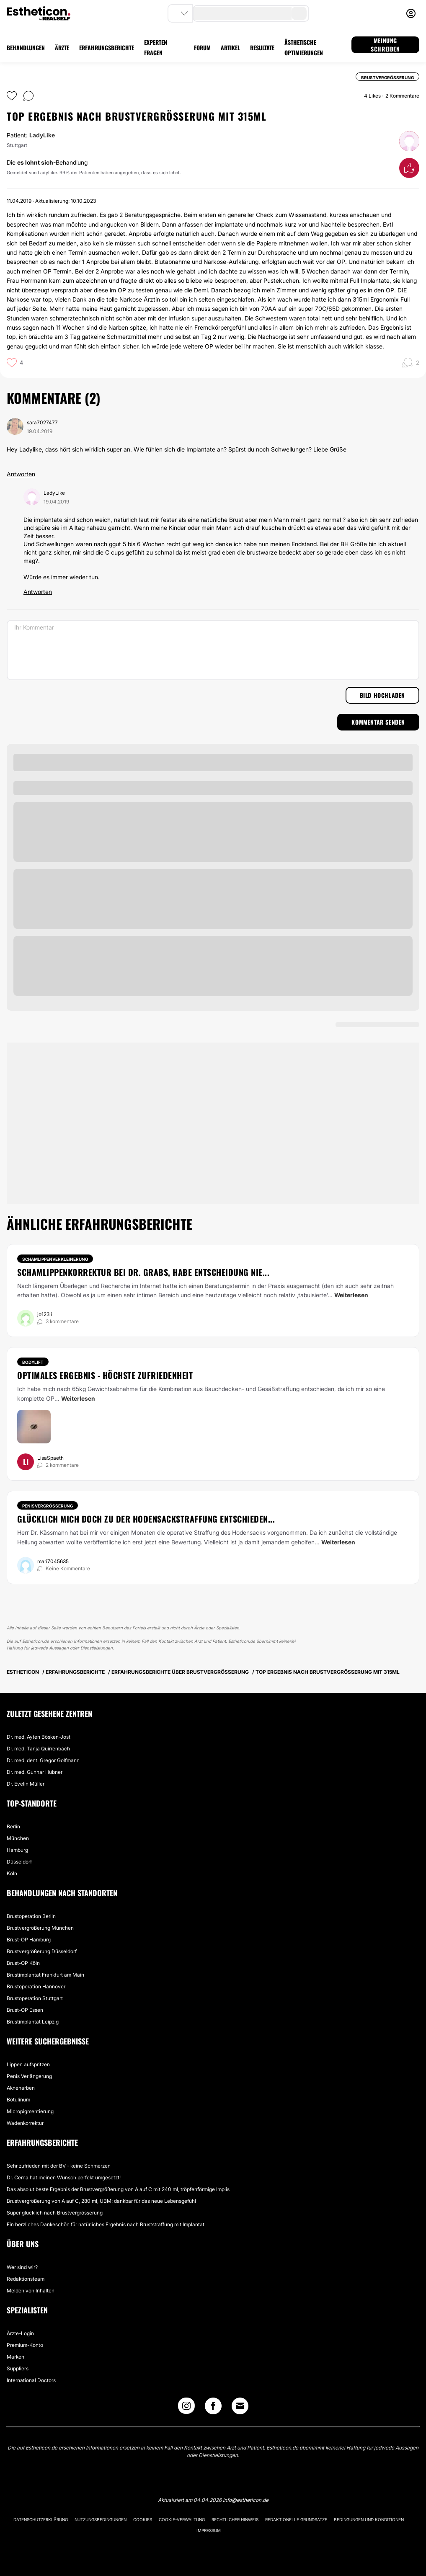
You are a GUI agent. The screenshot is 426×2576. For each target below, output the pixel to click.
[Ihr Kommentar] (213, 650)
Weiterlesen (351, 1294)
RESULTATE (262, 47)
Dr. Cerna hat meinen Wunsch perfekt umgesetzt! (64, 2177)
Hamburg (17, 1850)
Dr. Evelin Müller (25, 1784)
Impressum (208, 2530)
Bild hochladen (382, 695)
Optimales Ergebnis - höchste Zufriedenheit (105, 1375)
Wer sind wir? (22, 2267)
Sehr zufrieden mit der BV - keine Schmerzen (59, 2166)
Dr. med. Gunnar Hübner (34, 1772)
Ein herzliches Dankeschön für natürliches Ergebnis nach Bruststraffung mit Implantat (105, 2224)
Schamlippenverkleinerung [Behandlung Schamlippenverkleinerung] (55, 1259)
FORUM (202, 47)
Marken (15, 2357)
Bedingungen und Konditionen (369, 2519)
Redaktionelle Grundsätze (296, 2519)
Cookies (142, 2519)
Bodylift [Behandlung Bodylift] (33, 1362)
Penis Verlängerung (29, 2076)
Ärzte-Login (20, 2333)
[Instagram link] (186, 2408)
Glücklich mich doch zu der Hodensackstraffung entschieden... (146, 1519)
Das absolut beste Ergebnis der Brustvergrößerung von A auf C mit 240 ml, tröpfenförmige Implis (118, 2189)
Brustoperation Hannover (36, 1986)
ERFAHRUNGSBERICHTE (106, 47)
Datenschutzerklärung (40, 2519)
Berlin (13, 1826)
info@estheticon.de (246, 2500)
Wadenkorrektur (25, 2123)
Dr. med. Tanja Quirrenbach (38, 1748)
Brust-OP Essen (25, 2010)
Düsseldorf (19, 1861)
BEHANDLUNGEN (26, 47)
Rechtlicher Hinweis (235, 2519)
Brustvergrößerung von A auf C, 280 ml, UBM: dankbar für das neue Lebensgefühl (101, 2201)
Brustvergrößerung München (40, 1928)
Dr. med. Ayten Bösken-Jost (38, 1737)
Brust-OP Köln (23, 1963)
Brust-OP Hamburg (29, 1939)
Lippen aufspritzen (28, 2064)
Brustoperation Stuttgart (35, 1998)
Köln (12, 1873)
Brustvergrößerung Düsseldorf (42, 1951)
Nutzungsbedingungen (101, 2519)
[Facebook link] (213, 2408)
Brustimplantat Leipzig (33, 2021)
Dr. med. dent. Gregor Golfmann (43, 1760)
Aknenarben (21, 2088)
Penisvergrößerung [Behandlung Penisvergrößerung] (47, 1505)
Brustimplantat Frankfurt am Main (45, 1975)
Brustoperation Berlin (31, 1916)
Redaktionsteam (25, 2279)
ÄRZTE (62, 47)
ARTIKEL (230, 47)
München (18, 1838)
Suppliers (17, 2368)
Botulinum (18, 2099)
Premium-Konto (25, 2345)
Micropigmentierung (30, 2111)
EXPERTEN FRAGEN (155, 47)
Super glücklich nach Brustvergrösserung (55, 2212)
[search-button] (299, 13)
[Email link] (240, 2406)
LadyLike (42, 135)
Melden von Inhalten (30, 2290)
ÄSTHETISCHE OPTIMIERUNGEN (303, 47)
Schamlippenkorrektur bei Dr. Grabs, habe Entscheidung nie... (143, 1272)
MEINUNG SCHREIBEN (385, 44)
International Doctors (31, 2380)
